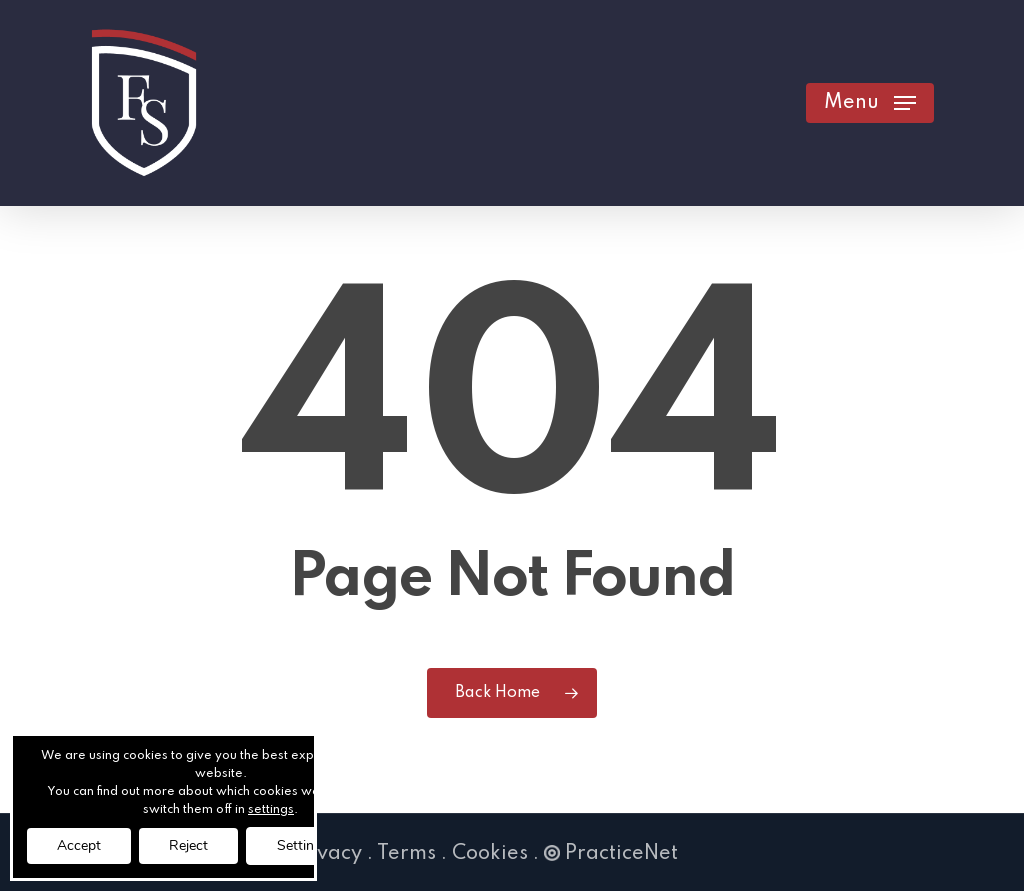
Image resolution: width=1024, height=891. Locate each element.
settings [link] (271, 810)
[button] (870, 103)
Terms (406, 854)
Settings (303, 845)
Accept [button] (79, 845)
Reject (188, 845)
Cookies (490, 854)
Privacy (326, 854)
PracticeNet (611, 854)
